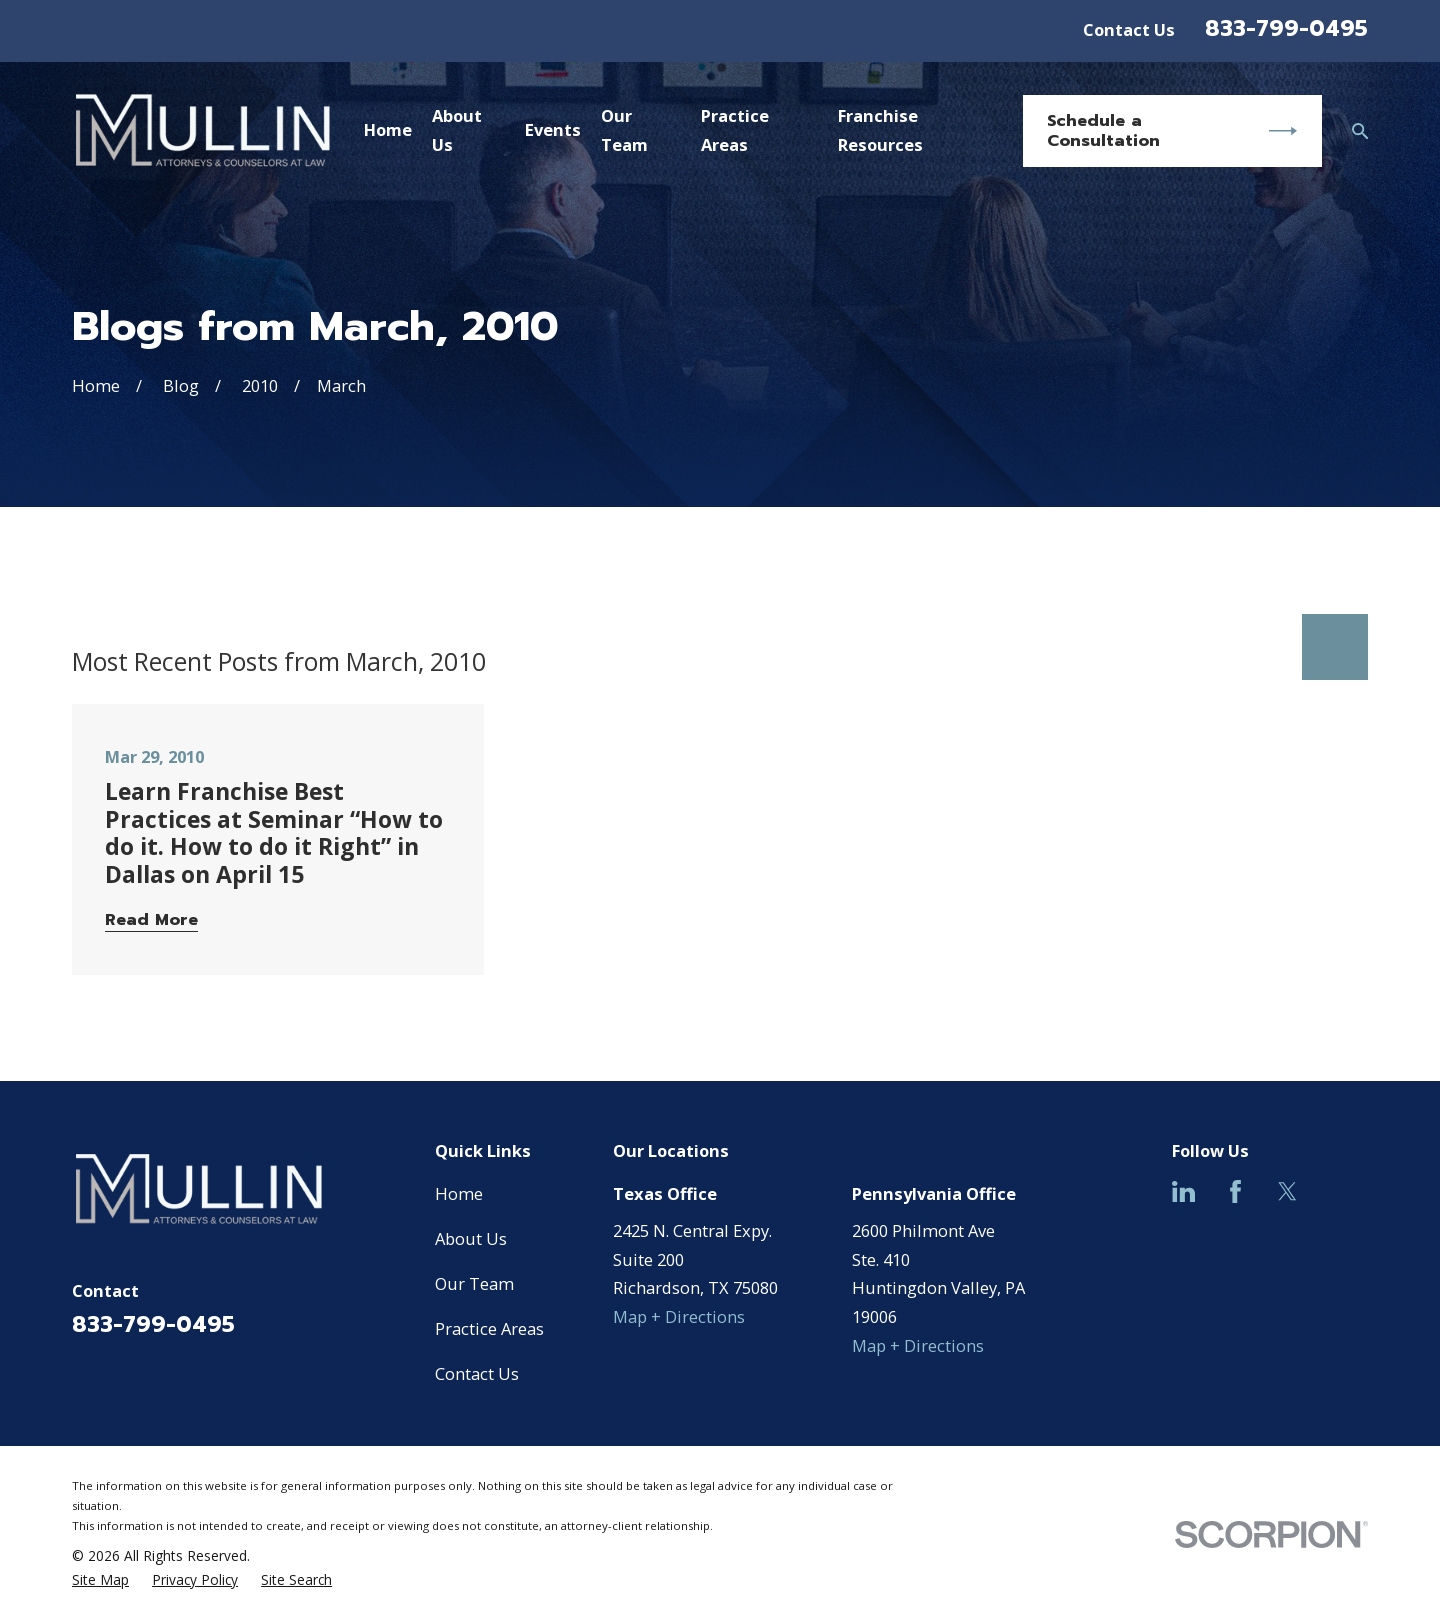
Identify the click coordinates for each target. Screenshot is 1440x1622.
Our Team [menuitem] (624, 130)
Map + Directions (679, 1316)
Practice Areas (489, 1328)
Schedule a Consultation (1172, 130)
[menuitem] (100, 1580)
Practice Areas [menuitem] (735, 130)
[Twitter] (1287, 1191)
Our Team (474, 1283)
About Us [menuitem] (457, 130)
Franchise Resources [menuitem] (880, 130)
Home (459, 1193)
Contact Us (1129, 29)
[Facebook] (1235, 1191)
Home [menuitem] (388, 129)
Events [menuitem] (553, 129)
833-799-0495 (1286, 28)
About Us (471, 1238)
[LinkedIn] (1183, 1191)
